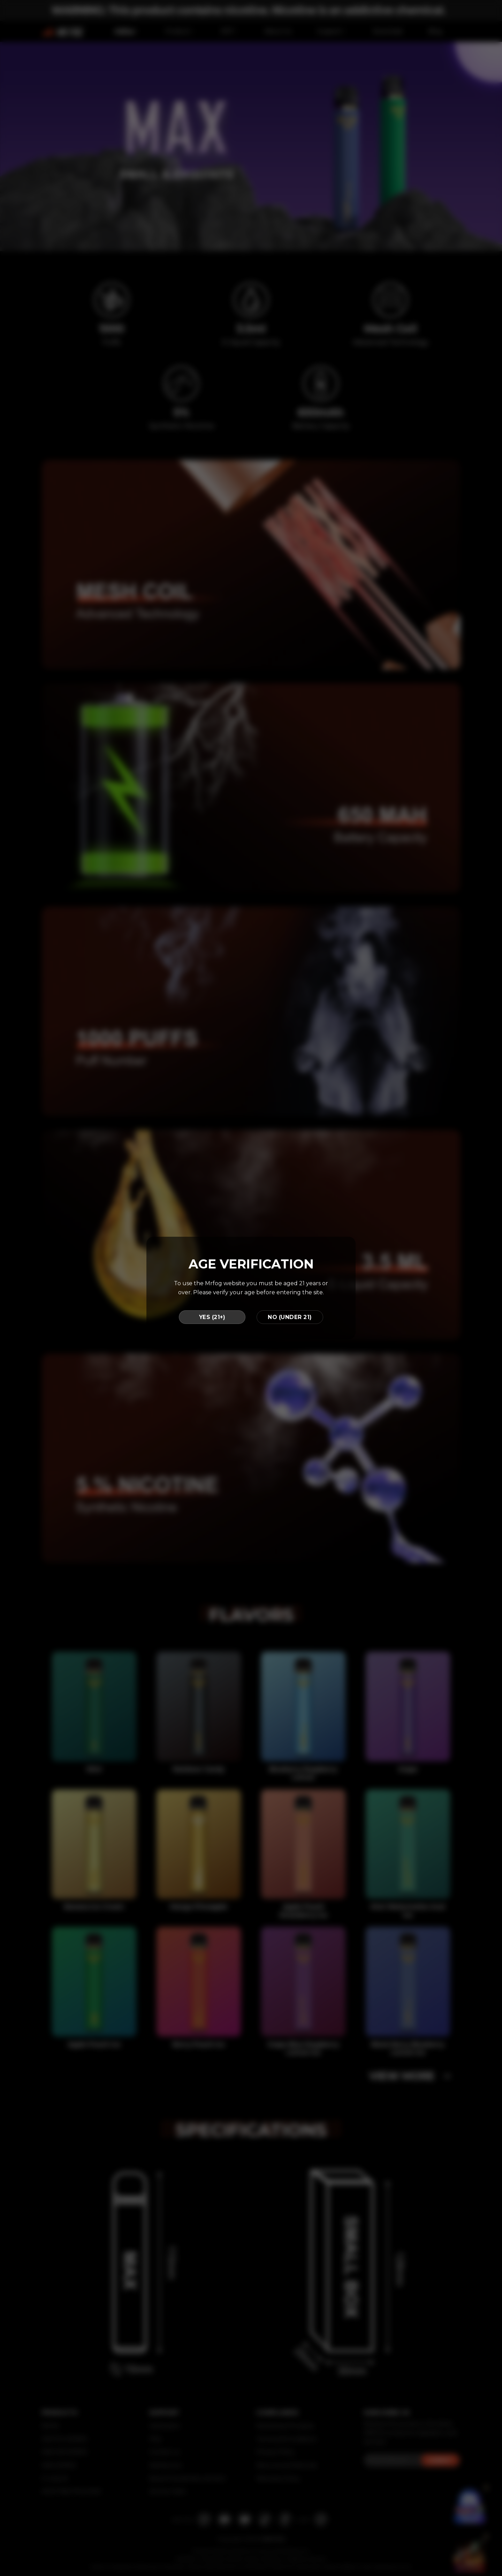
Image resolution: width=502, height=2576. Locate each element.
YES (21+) (212, 1317)
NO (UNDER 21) (290, 1317)
